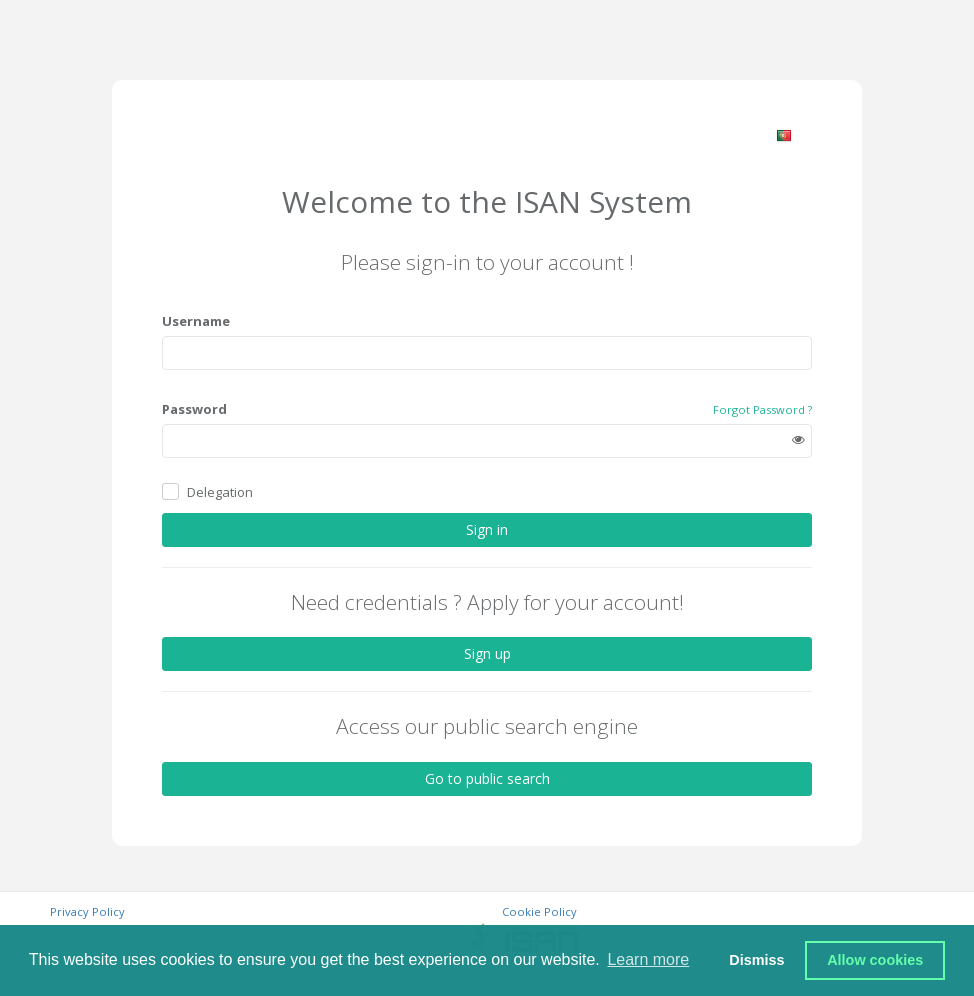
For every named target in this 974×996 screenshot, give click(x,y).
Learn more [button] (648, 959)
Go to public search (487, 778)
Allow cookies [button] (875, 960)
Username (196, 321)
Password (194, 409)
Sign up (487, 653)
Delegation (220, 492)
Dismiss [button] (756, 960)
